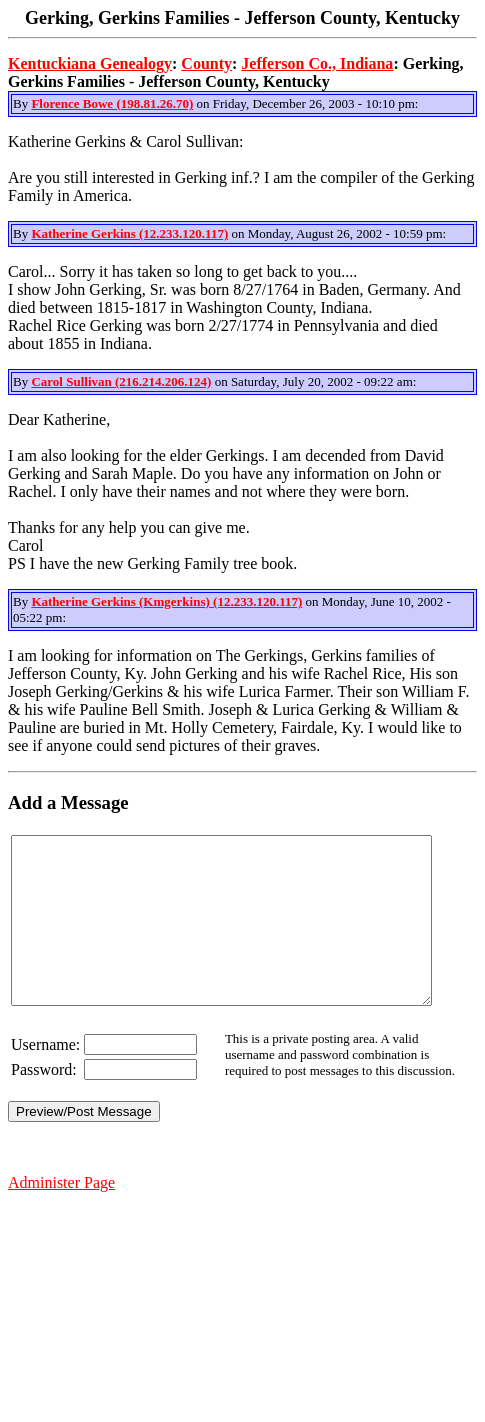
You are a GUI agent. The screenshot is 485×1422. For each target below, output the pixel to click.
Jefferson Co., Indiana (317, 63)
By (22, 103)
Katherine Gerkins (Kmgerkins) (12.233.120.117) (166, 601)
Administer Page (61, 1215)
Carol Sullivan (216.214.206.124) (121, 381)
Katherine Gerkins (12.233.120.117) (129, 233)
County (206, 63)
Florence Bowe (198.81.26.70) (112, 103)
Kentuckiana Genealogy (90, 63)
